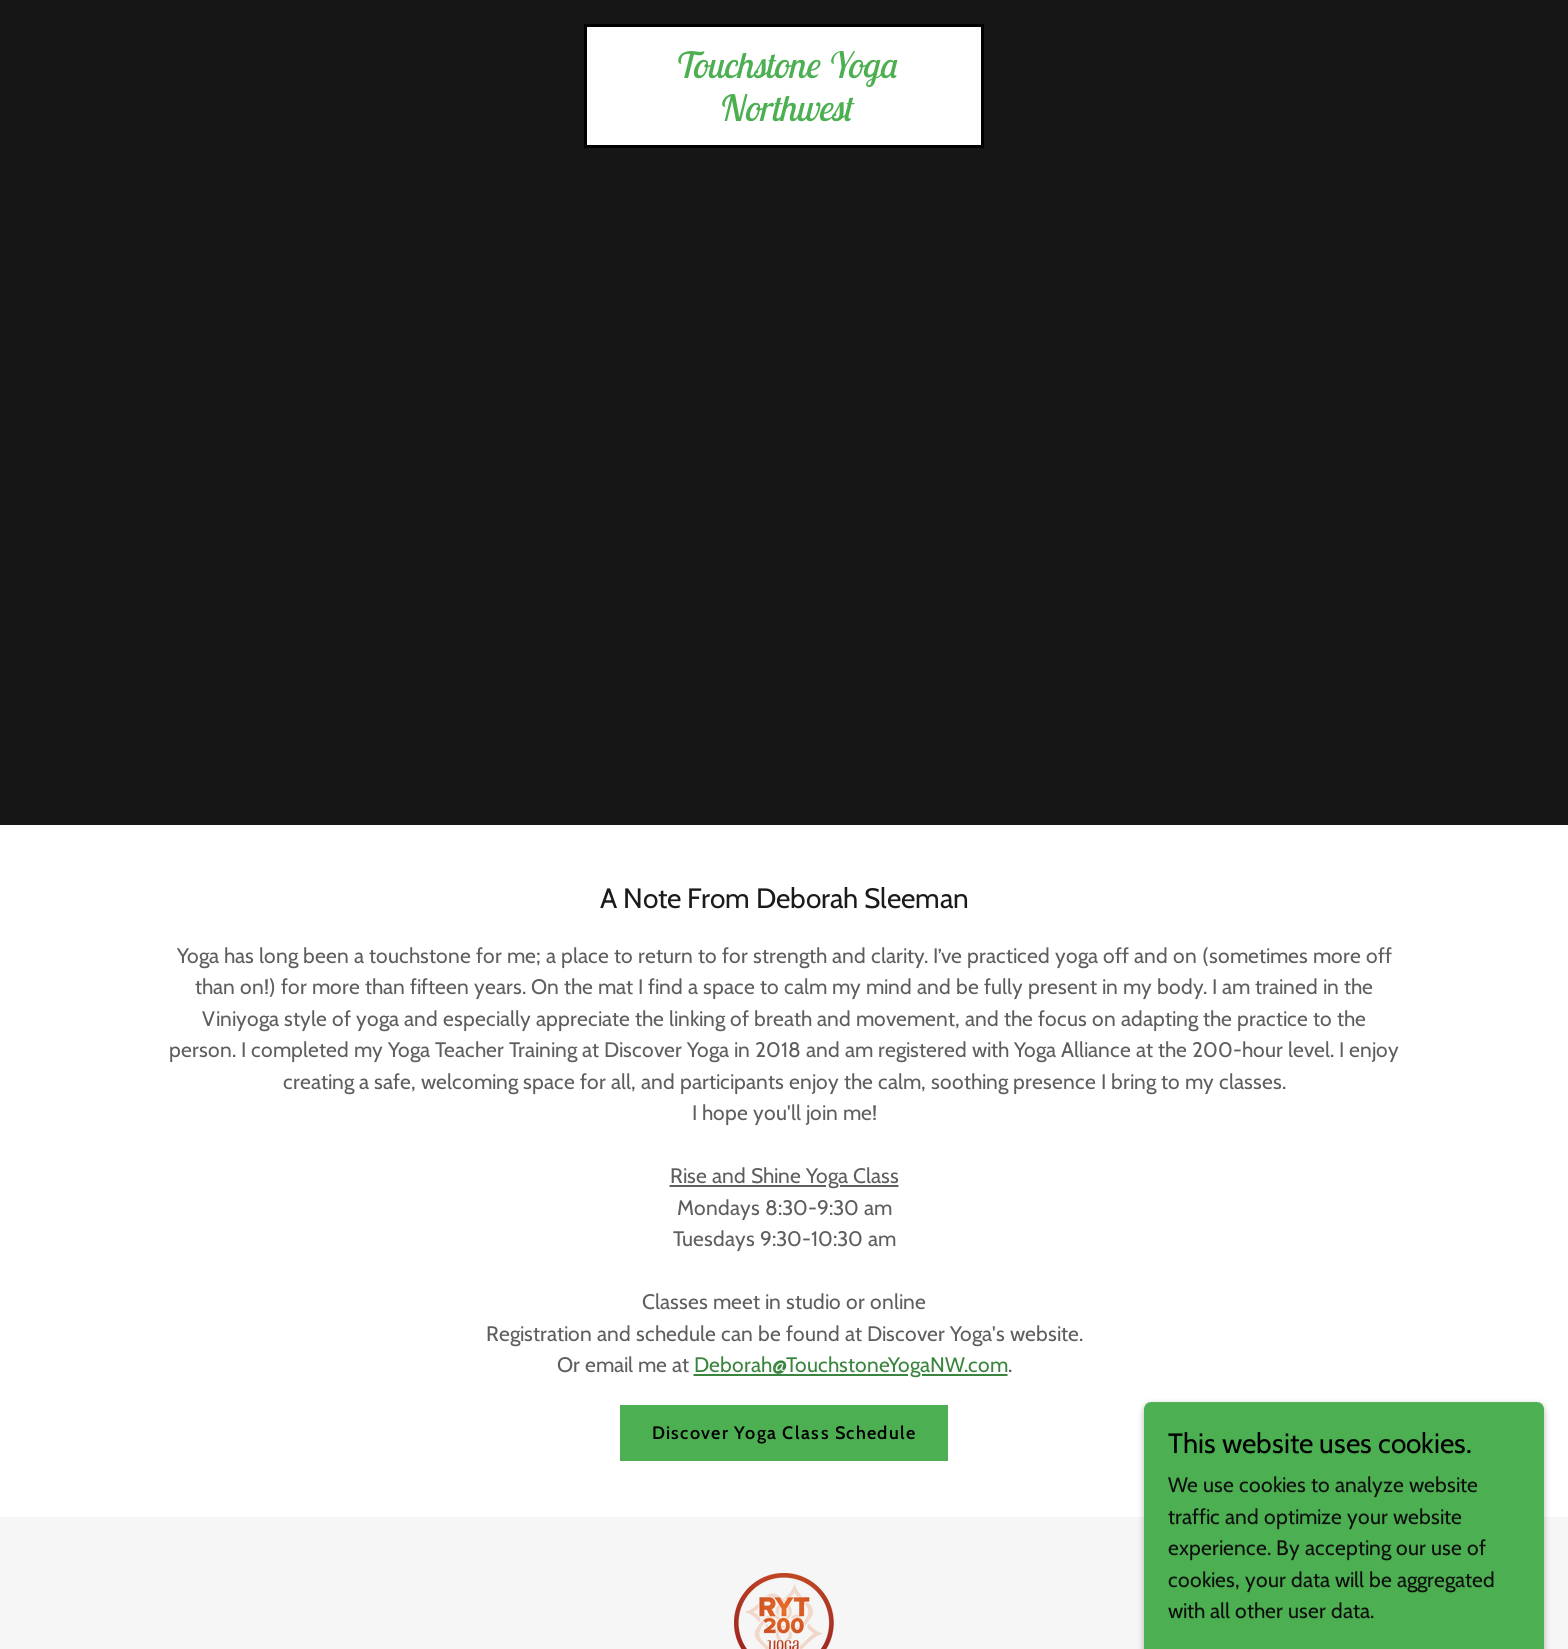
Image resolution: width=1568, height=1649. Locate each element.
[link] (784, 113)
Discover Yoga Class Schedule (784, 1433)
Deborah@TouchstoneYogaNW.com (851, 1364)
